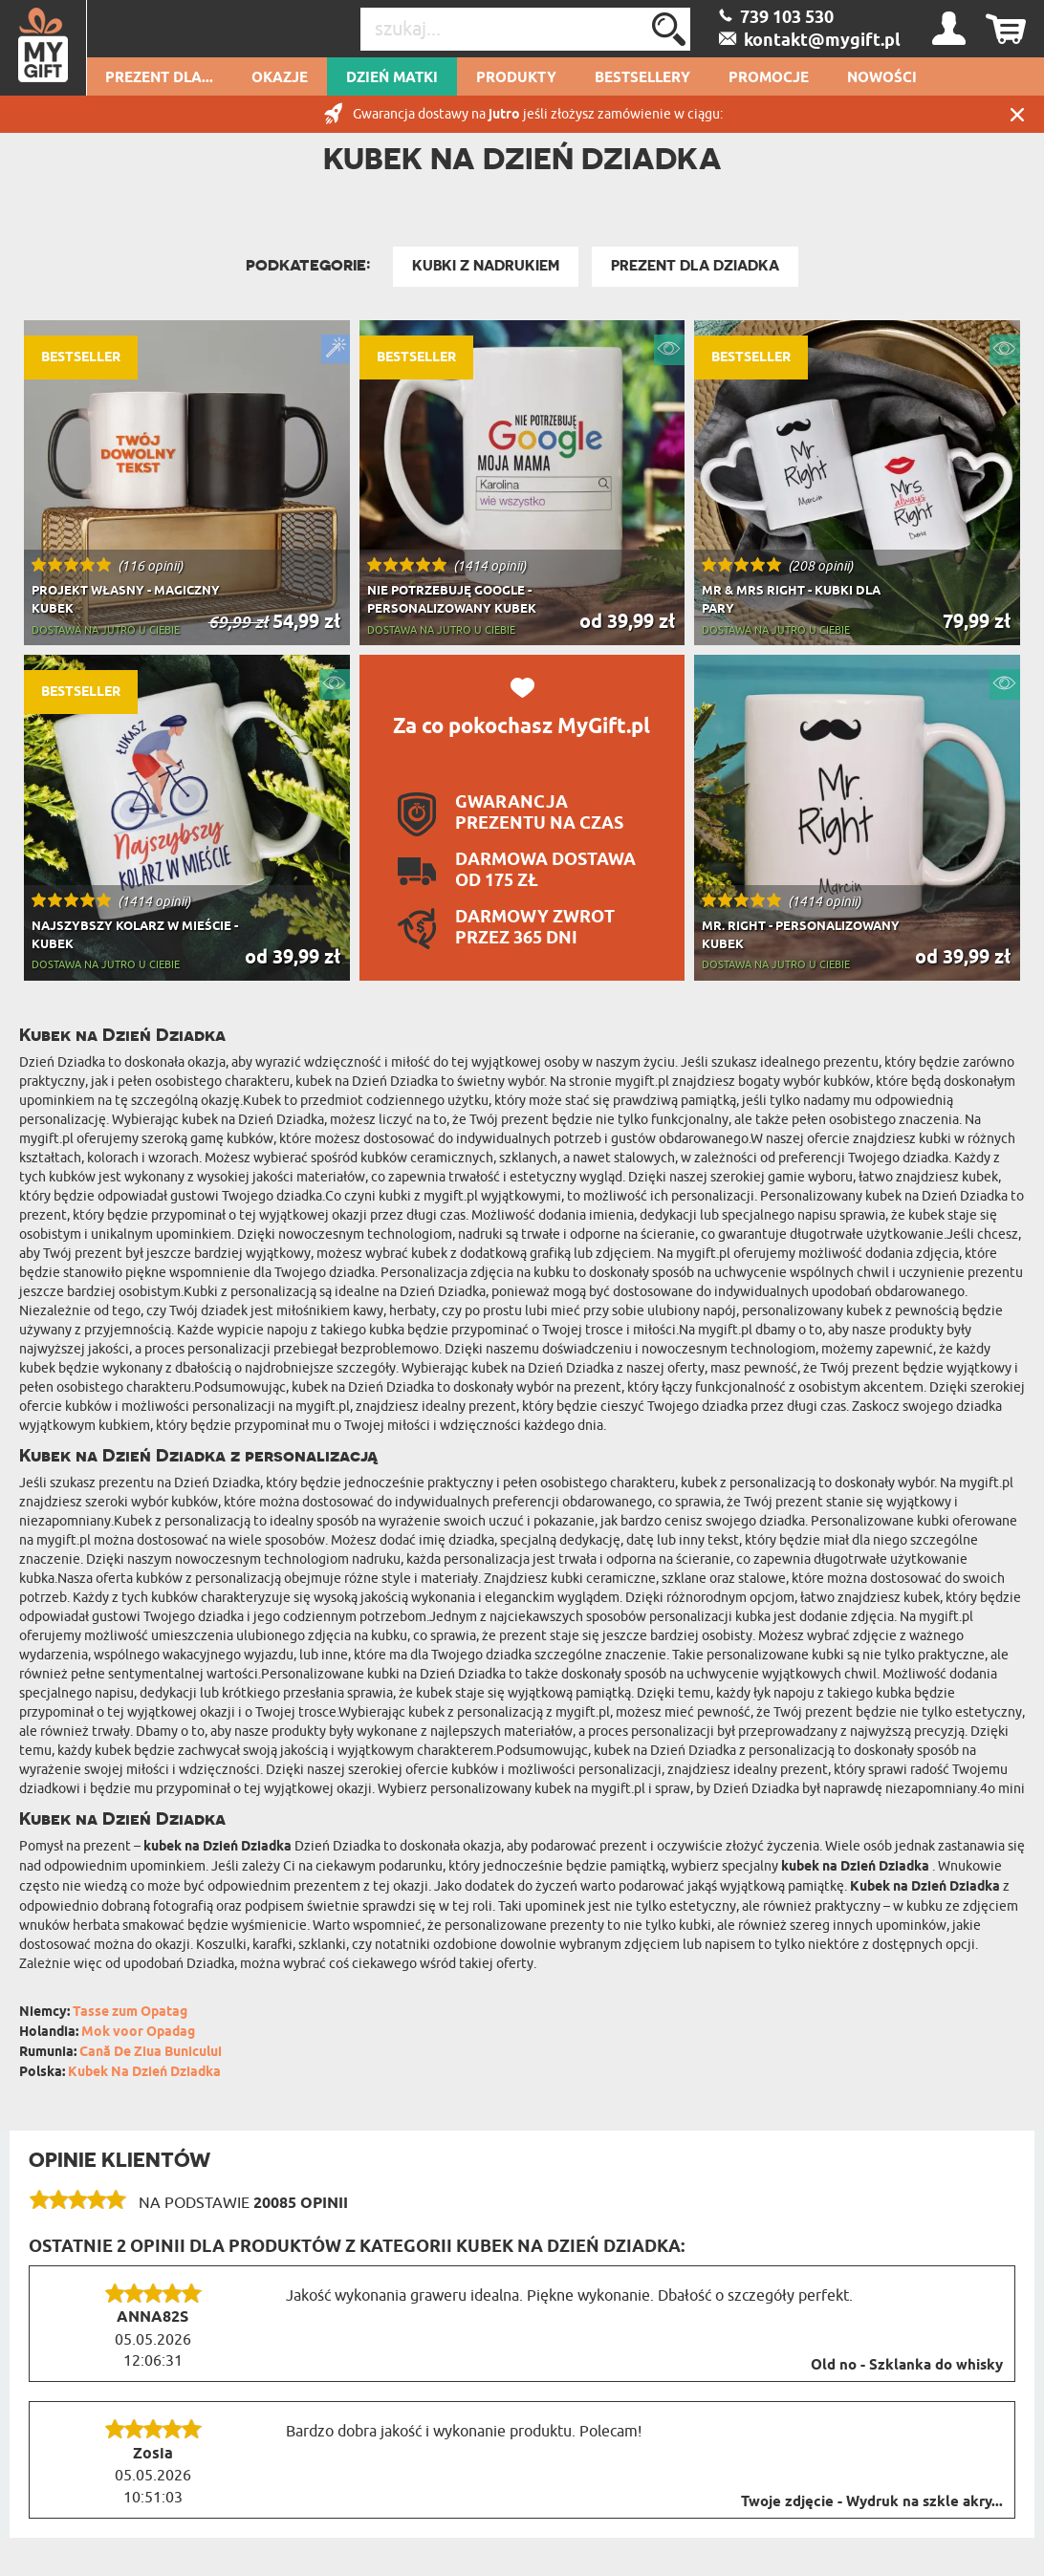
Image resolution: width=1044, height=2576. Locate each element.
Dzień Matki (392, 78)
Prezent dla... (159, 78)
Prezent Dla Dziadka (695, 265)
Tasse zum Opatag (130, 2012)
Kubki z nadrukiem (485, 265)
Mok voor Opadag (138, 2033)
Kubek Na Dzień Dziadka (144, 2073)
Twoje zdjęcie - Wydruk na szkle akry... (872, 2502)
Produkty (516, 78)
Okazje (279, 78)
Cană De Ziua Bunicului (150, 2053)
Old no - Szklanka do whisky (907, 2365)
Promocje (769, 78)
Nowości (882, 78)
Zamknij (1017, 114)
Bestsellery (642, 78)
